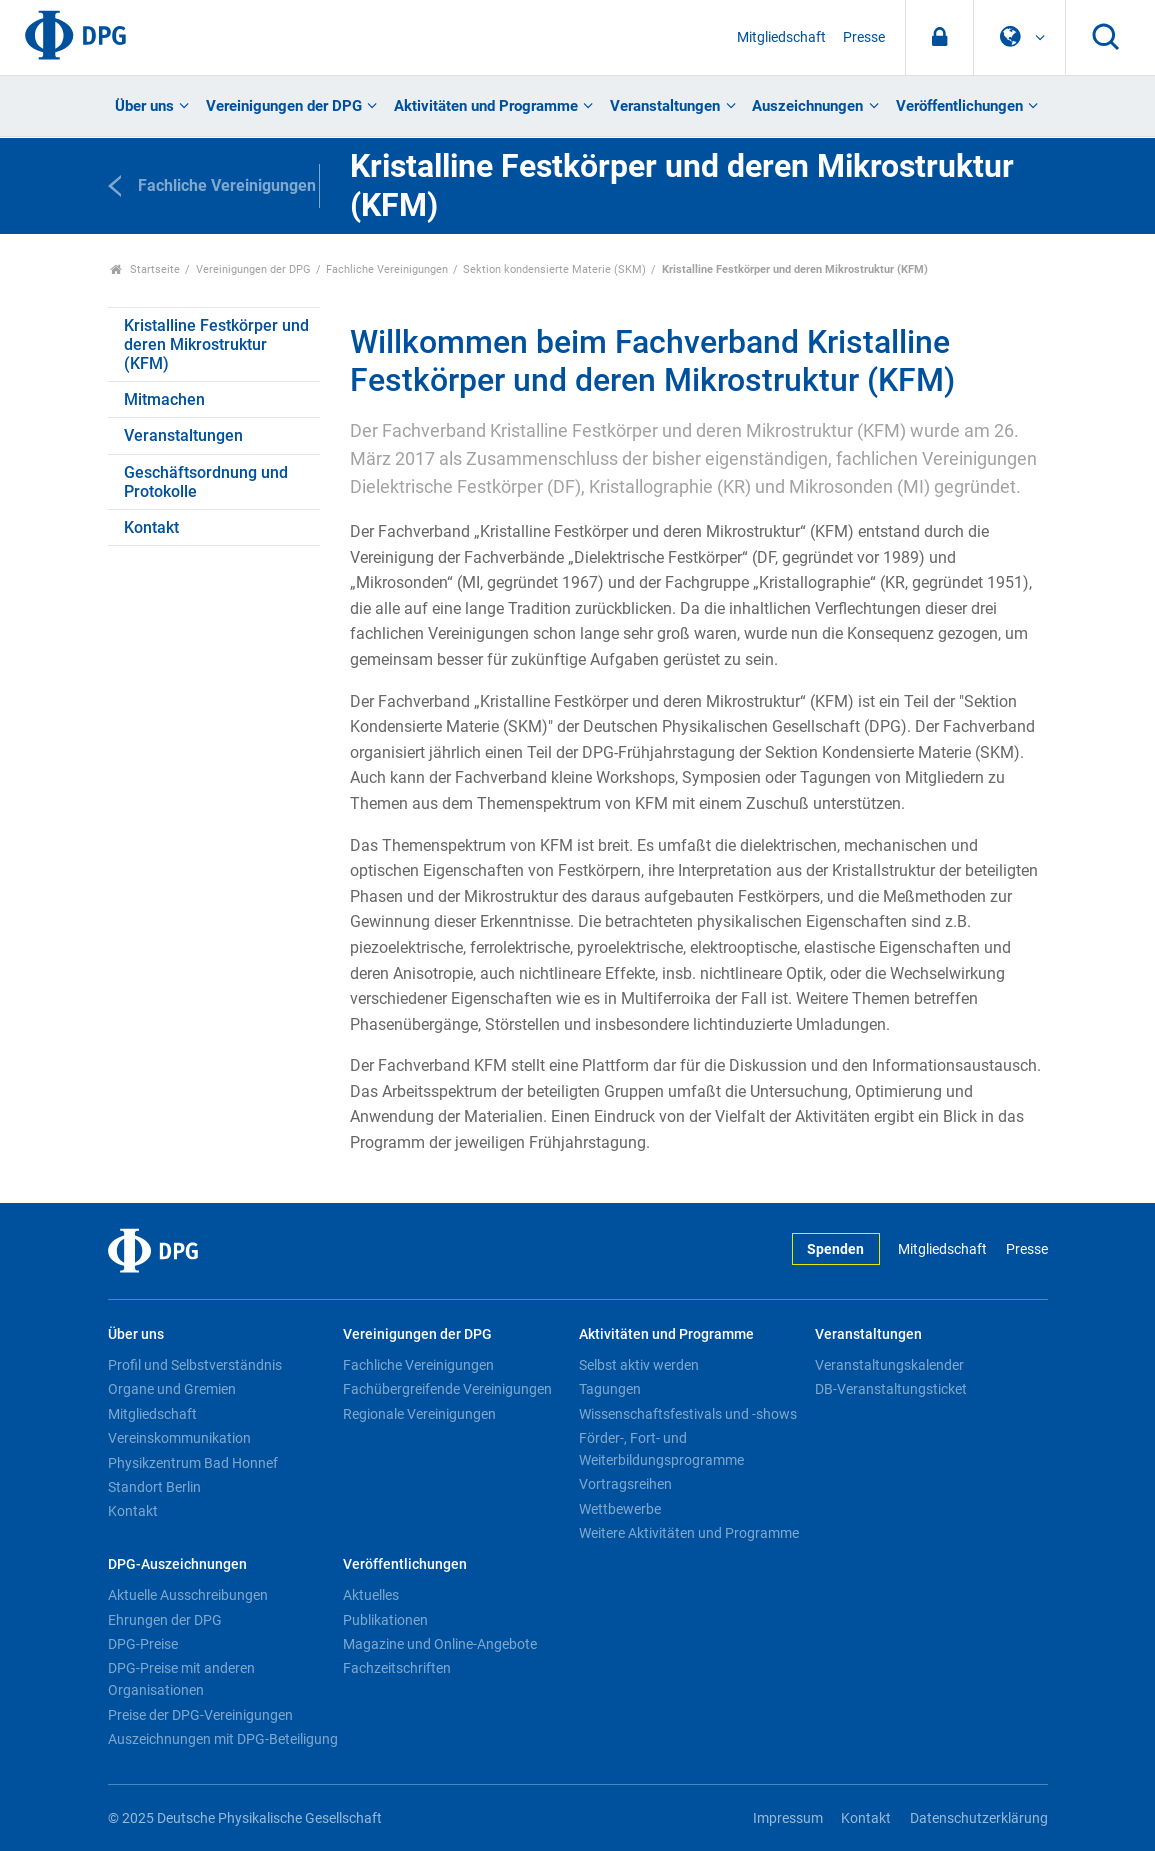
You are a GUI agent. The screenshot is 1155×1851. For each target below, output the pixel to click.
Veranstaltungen (665, 106)
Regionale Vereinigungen (419, 1414)
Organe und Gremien (172, 1389)
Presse (864, 37)
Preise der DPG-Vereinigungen (200, 1715)
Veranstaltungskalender (889, 1365)
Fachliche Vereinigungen (387, 269)
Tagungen (610, 1389)
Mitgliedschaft (781, 37)
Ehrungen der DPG (165, 1620)
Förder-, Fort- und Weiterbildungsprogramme (661, 1449)
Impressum (788, 1818)
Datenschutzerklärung (979, 1818)
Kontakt (151, 527)
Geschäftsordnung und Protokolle (206, 482)
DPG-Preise (143, 1644)
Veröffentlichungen (959, 106)
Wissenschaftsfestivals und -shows (688, 1414)
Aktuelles (371, 1595)
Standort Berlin (154, 1487)
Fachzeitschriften (397, 1668)
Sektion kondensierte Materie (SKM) (554, 269)
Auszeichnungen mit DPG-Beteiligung (223, 1739)
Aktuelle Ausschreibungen (188, 1595)
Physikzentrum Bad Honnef (193, 1463)
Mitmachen (164, 399)
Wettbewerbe (620, 1509)
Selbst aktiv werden (639, 1365)
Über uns (144, 106)
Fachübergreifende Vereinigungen (447, 1389)
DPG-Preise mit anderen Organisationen (181, 1679)
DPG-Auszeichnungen (177, 1564)
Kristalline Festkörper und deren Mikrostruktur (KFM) (216, 344)
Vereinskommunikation (179, 1438)
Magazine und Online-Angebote (440, 1644)
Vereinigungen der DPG (284, 106)
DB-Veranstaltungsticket (891, 1389)
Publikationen (385, 1620)
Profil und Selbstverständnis (195, 1365)
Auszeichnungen (807, 106)
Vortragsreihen (625, 1484)
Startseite (145, 269)
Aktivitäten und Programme (486, 106)
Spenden (835, 1249)
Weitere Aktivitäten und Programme (689, 1533)
